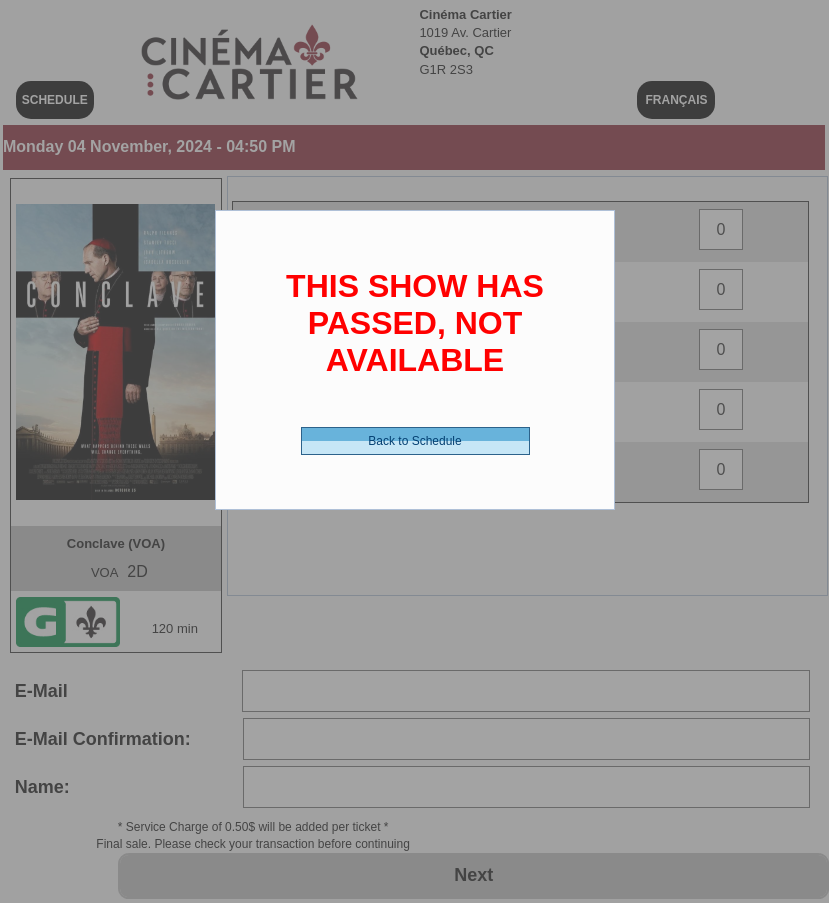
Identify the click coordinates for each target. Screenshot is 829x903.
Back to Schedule (414, 441)
